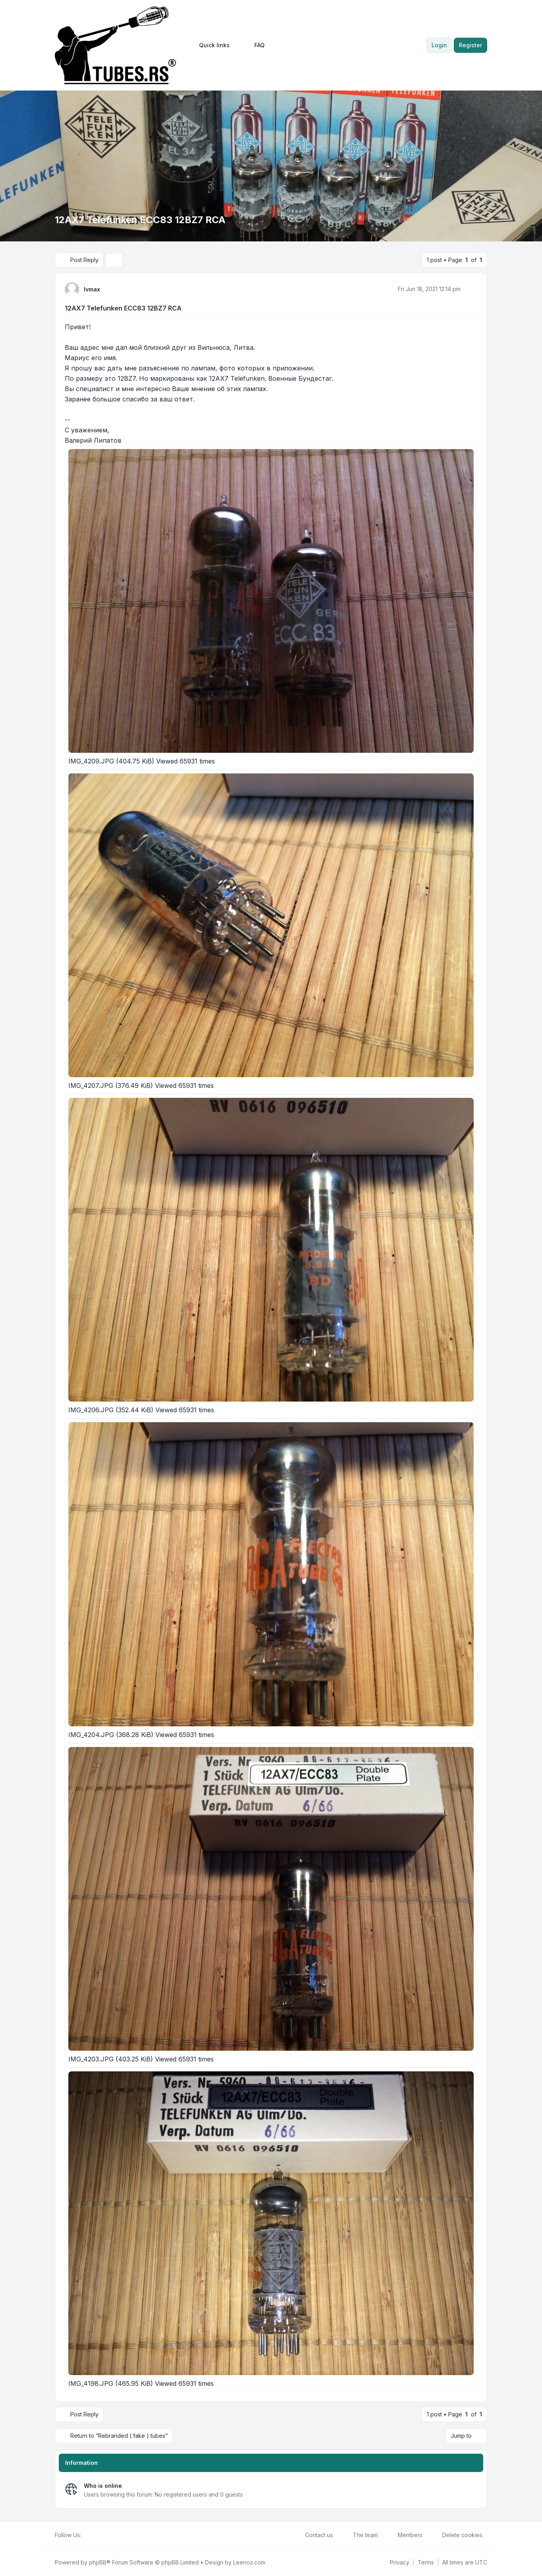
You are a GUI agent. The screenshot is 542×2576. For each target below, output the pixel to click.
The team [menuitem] (360, 2535)
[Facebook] (85, 2535)
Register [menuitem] (470, 45)
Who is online (103, 2485)
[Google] (104, 2535)
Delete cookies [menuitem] (457, 2535)
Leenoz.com (249, 2562)
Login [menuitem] (439, 45)
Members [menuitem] (404, 2535)
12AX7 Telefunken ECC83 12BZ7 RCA (123, 308)
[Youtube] (98, 2535)
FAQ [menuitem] (254, 45)
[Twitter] (92, 2535)
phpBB (97, 2562)
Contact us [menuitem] (314, 2535)
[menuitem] (211, 45)
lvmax (92, 289)
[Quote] (470, 289)
